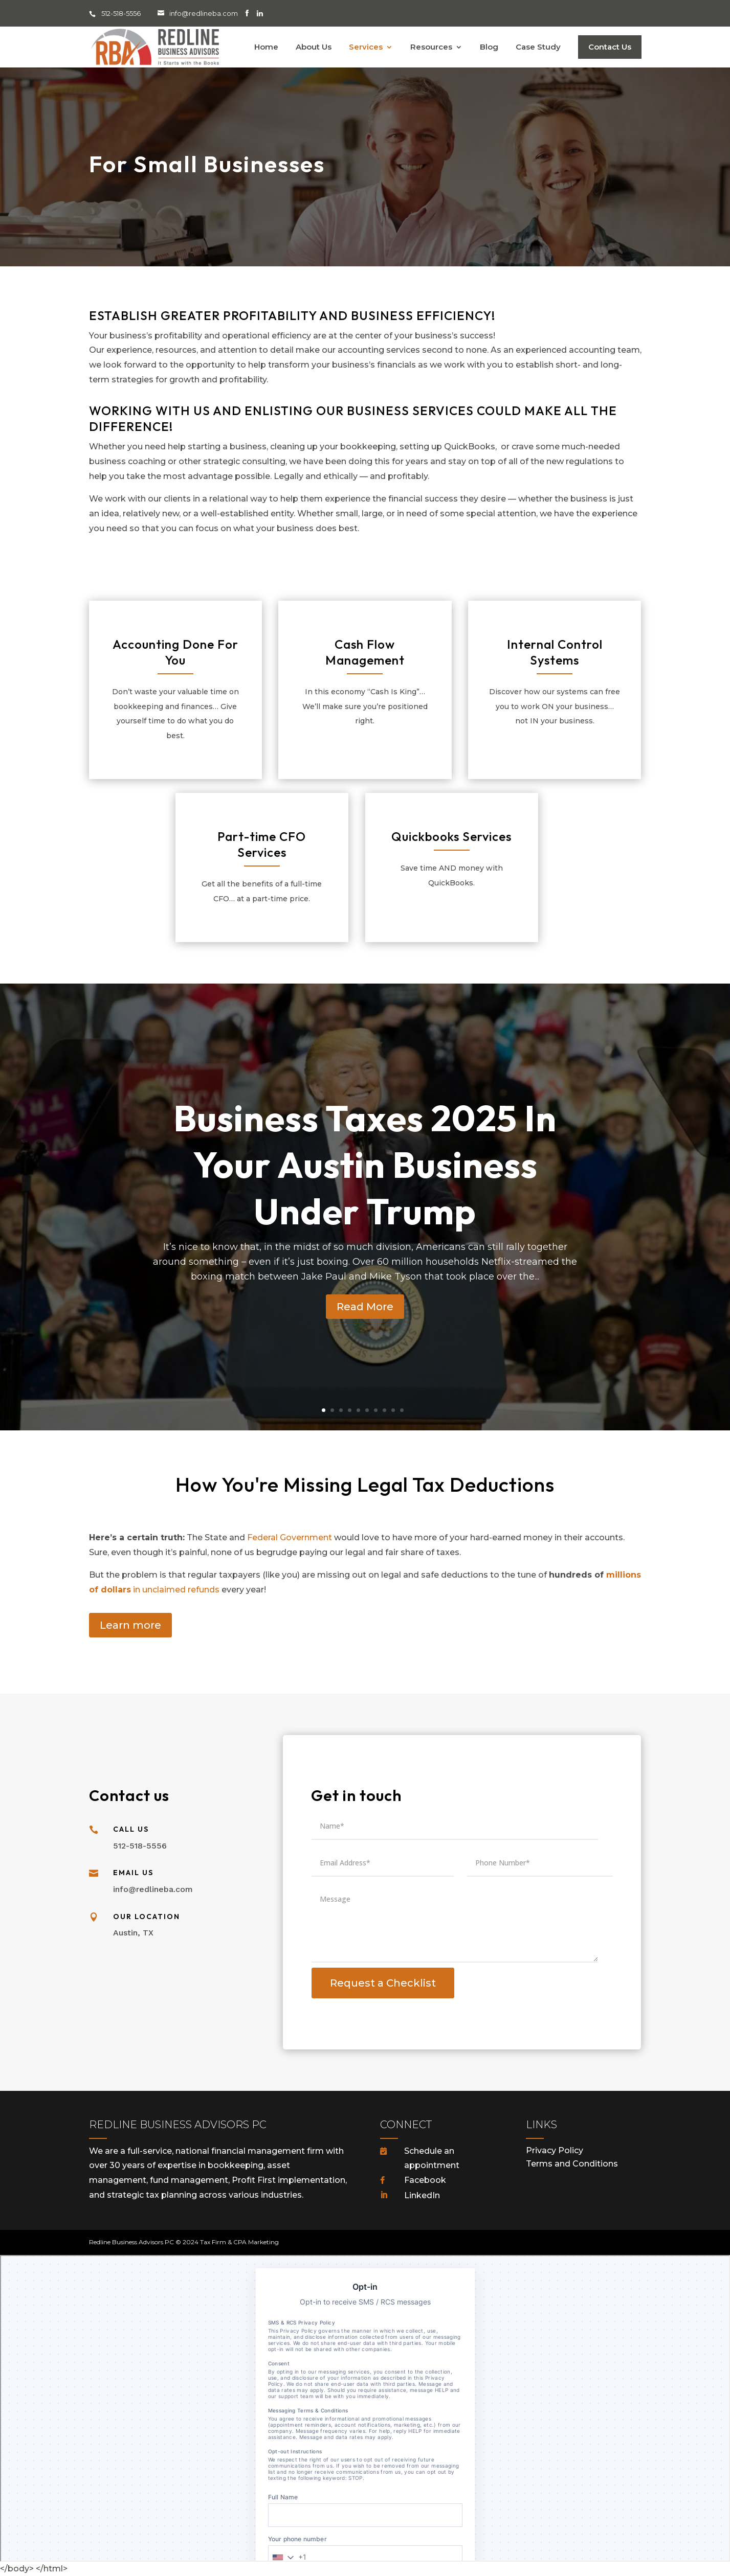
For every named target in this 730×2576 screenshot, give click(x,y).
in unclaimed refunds (175, 1589)
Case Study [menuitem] (538, 47)
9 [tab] (393, 1410)
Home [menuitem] (266, 47)
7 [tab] (376, 1410)
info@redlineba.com (203, 13)
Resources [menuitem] (431, 47)
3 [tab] (341, 1410)
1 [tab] (323, 1410)
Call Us (131, 1829)
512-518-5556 (121, 13)
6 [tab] (367, 1410)
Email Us (133, 1872)
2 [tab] (332, 1410)
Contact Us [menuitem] (609, 47)
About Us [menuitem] (313, 47)
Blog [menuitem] (489, 47)
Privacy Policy (554, 2150)
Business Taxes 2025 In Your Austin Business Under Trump (365, 1186)
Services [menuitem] (366, 47)
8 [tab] (384, 1410)
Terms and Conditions (572, 2164)
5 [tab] (358, 1410)
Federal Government (289, 1537)
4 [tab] (349, 1410)
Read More (365, 1328)
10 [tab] (402, 1410)
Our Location (146, 1916)
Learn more (130, 1625)
